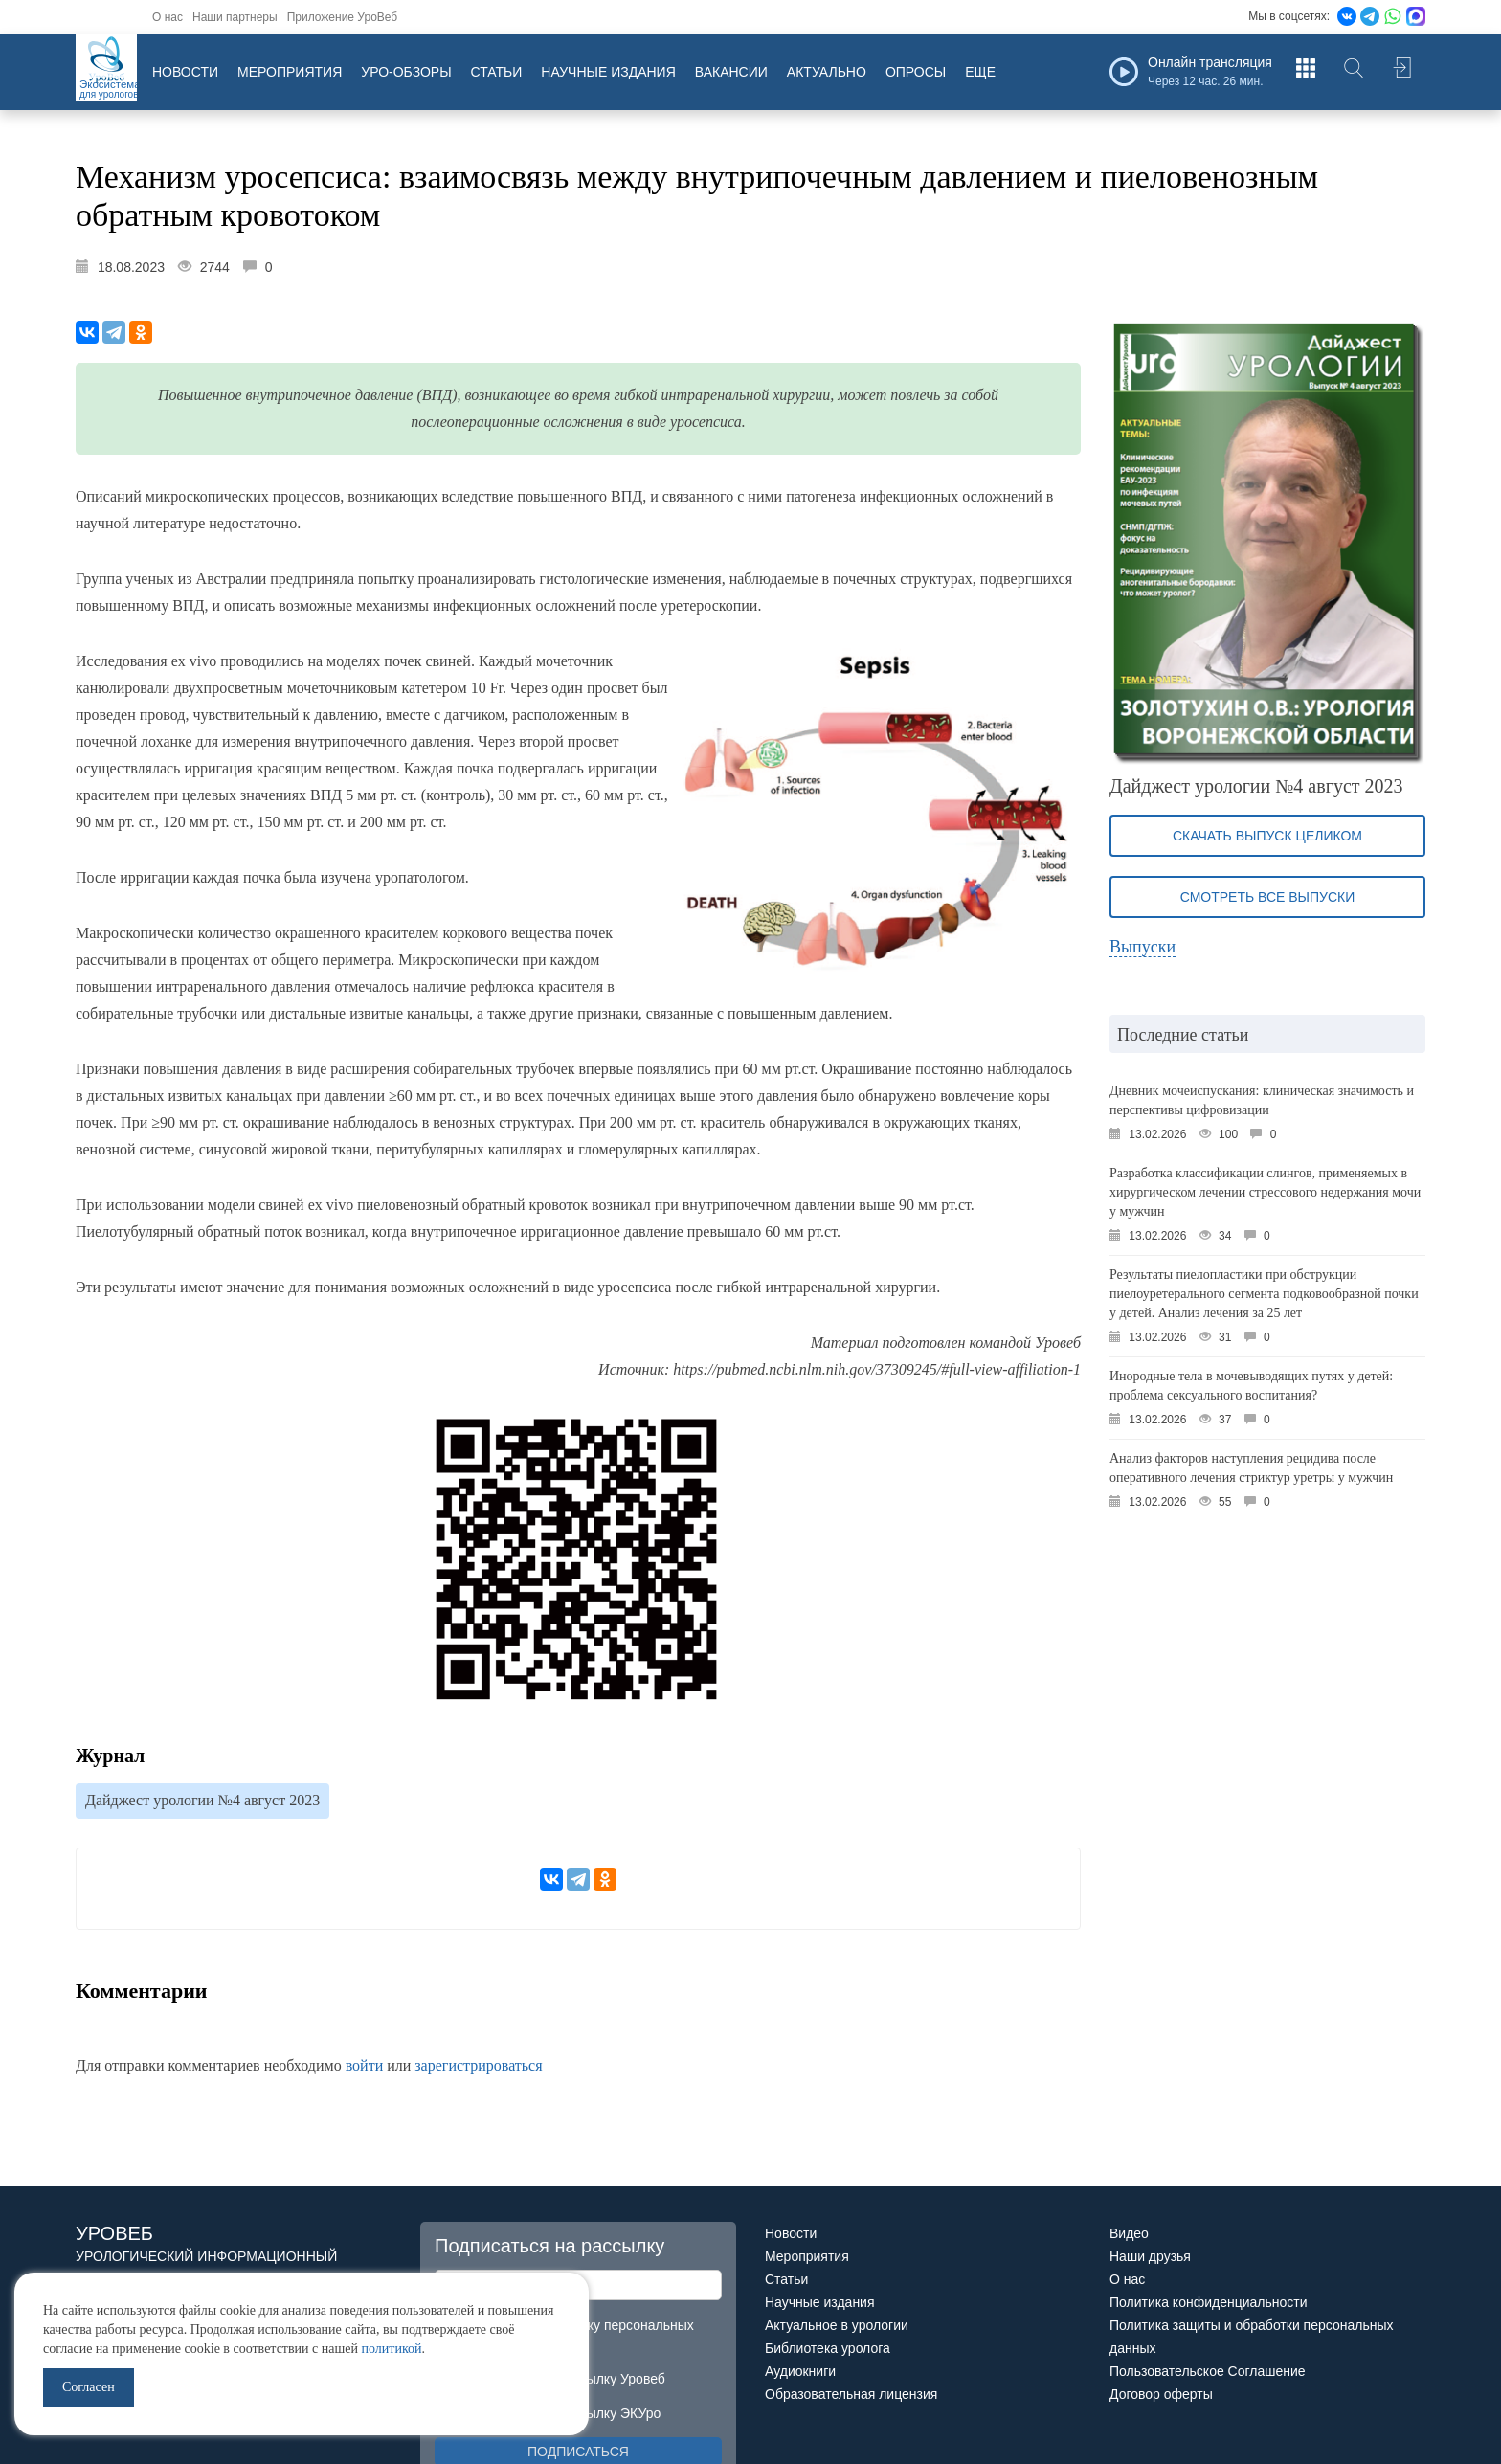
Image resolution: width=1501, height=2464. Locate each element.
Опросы (915, 71)
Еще (980, 71)
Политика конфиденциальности (1208, 2302)
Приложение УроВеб (342, 17)
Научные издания (608, 71)
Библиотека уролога (827, 2348)
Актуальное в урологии (836, 2325)
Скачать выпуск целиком (1267, 835)
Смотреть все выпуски (1267, 897)
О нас (167, 17)
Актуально (826, 71)
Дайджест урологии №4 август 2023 (202, 1801)
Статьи (497, 71)
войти (365, 2066)
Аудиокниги (800, 2371)
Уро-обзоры (406, 71)
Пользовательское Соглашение (1207, 2371)
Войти (1401, 72)
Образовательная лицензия (851, 2394)
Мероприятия (289, 71)
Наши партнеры (235, 17)
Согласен (88, 2387)
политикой (391, 2348)
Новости (185, 71)
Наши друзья (1150, 2256)
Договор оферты (1161, 2394)
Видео (1129, 2233)
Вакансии (731, 71)
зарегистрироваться (478, 2066)
